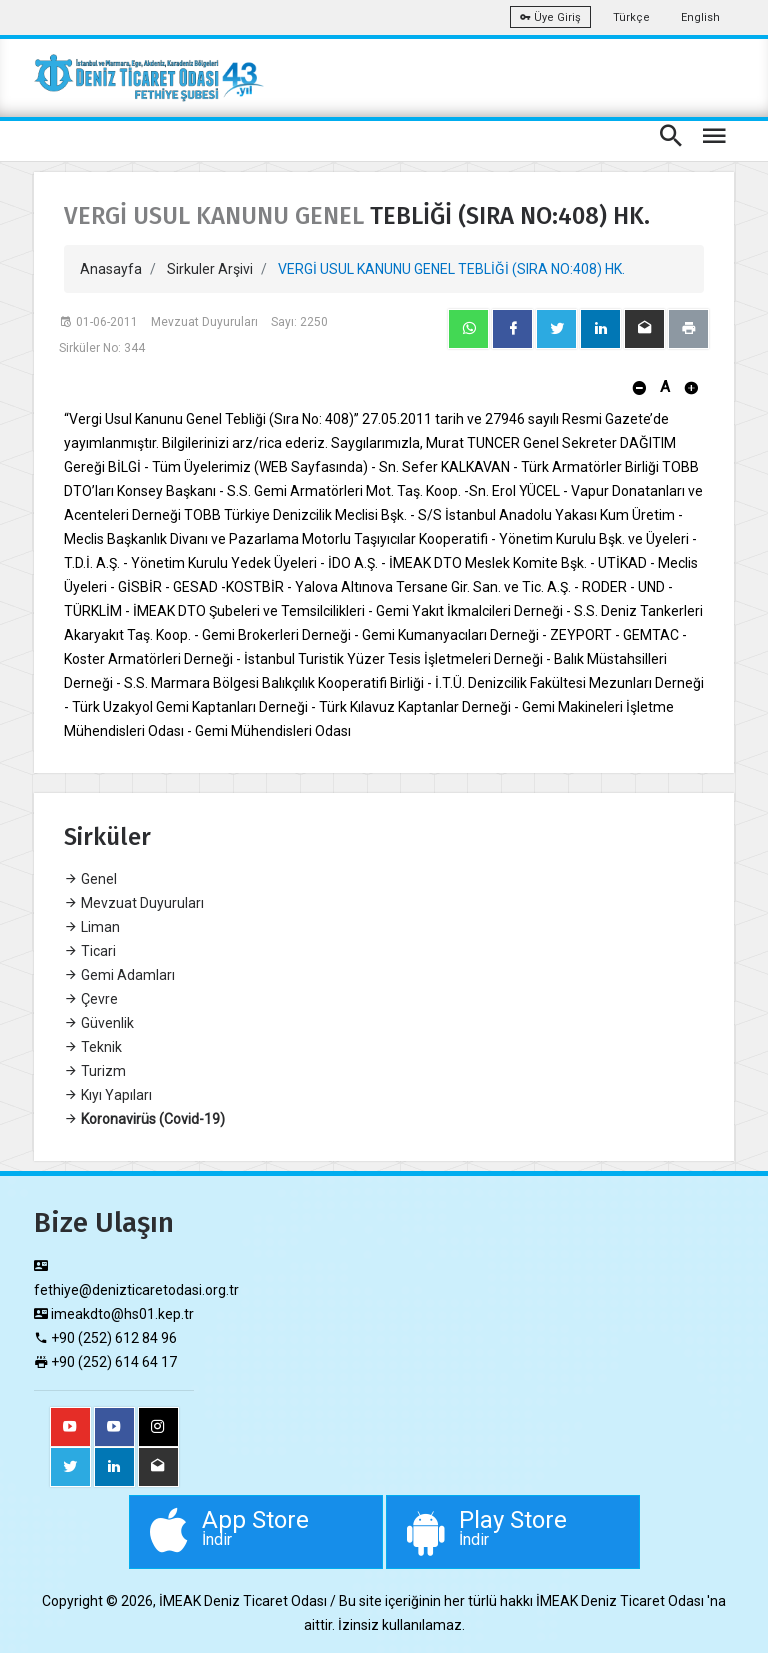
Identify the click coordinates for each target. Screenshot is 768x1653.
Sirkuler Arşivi (210, 269)
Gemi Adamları (119, 975)
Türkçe (631, 17)
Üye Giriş (550, 17)
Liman (92, 927)
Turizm (95, 1071)
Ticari (90, 951)
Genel (90, 879)
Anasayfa (111, 269)
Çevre (91, 999)
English (700, 17)
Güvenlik (99, 1023)
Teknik (93, 1047)
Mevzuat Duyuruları (134, 903)
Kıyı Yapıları (108, 1095)
